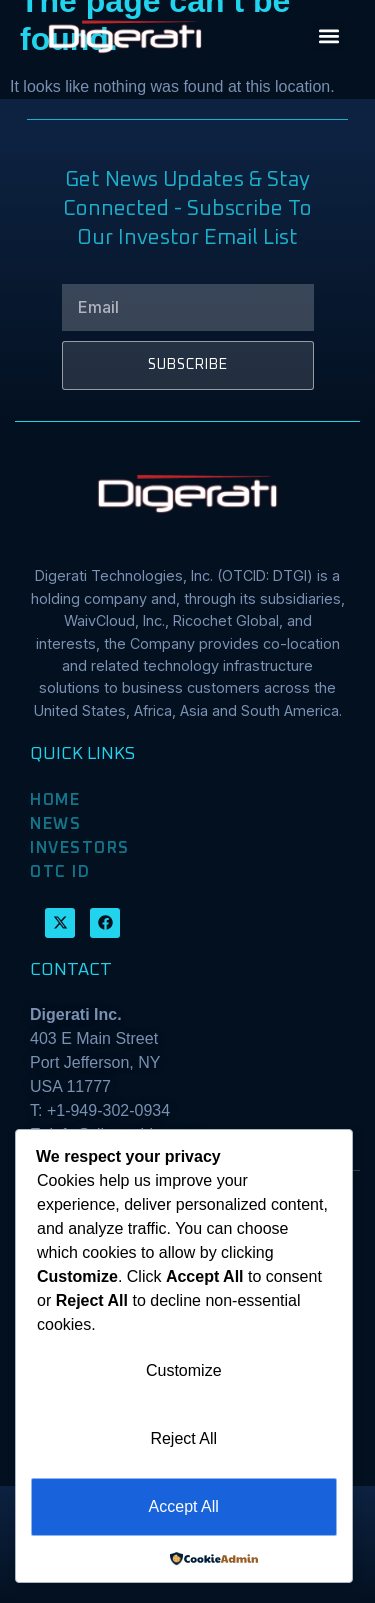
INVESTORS (80, 848)
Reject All (183, 1438)
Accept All (184, 1506)
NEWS (55, 824)
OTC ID (60, 872)
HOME (55, 800)
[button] (328, 36)
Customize (184, 1370)
